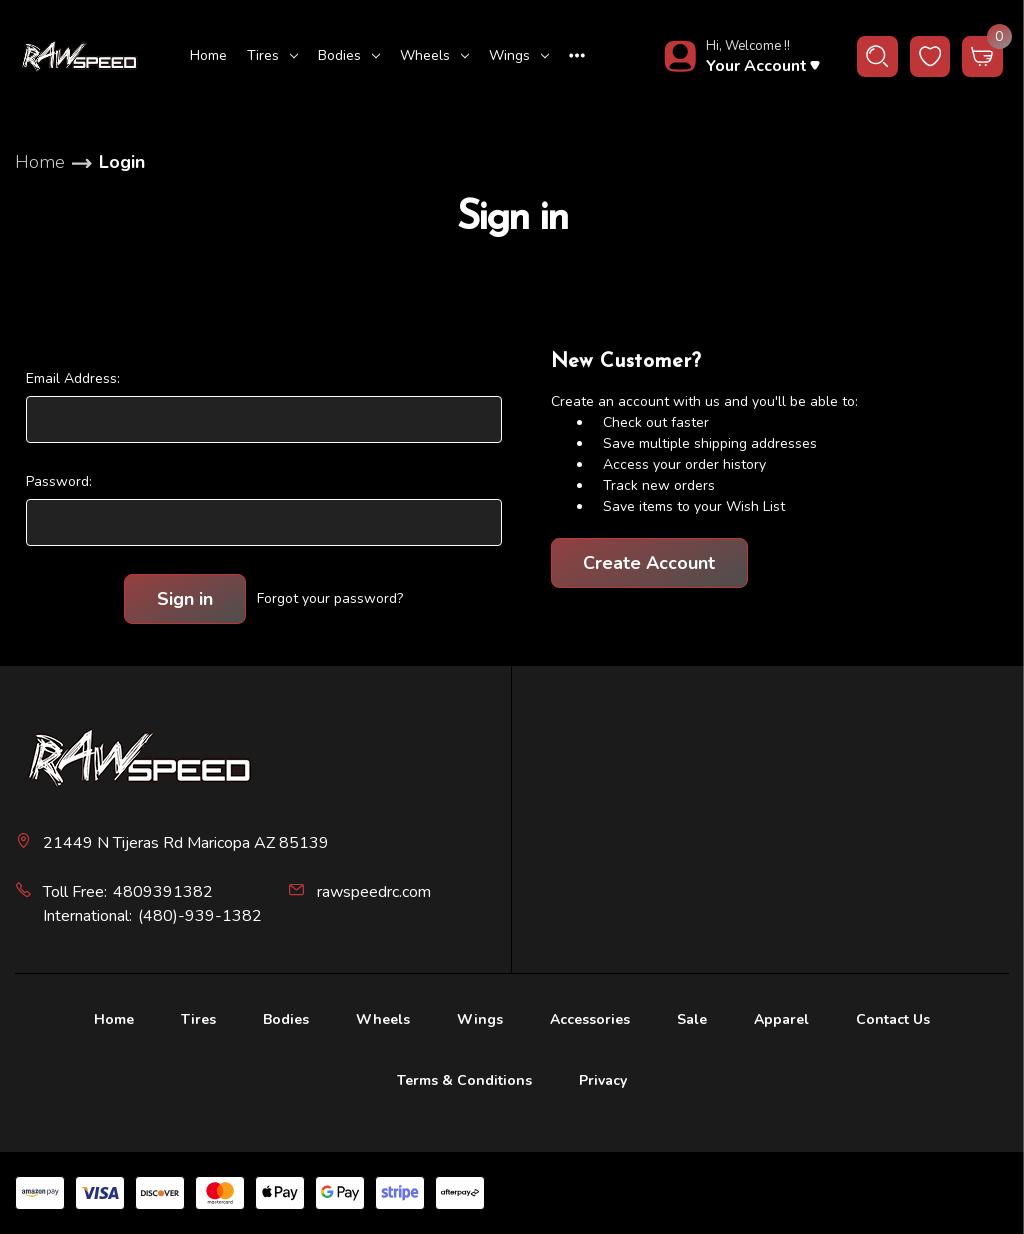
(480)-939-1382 (200, 916)
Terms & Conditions (464, 1080)
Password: (59, 481)
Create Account (649, 563)
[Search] (877, 56)
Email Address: (73, 378)
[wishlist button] (930, 56)
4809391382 (163, 892)
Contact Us (893, 1019)
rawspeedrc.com (374, 892)
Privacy (603, 1080)
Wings (519, 55)
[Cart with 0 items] (982, 56)
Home (208, 55)
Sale (692, 1019)
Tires (272, 55)
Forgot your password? (330, 598)
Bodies (349, 55)
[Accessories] (590, 1022)
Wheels (434, 55)
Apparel (781, 1019)
